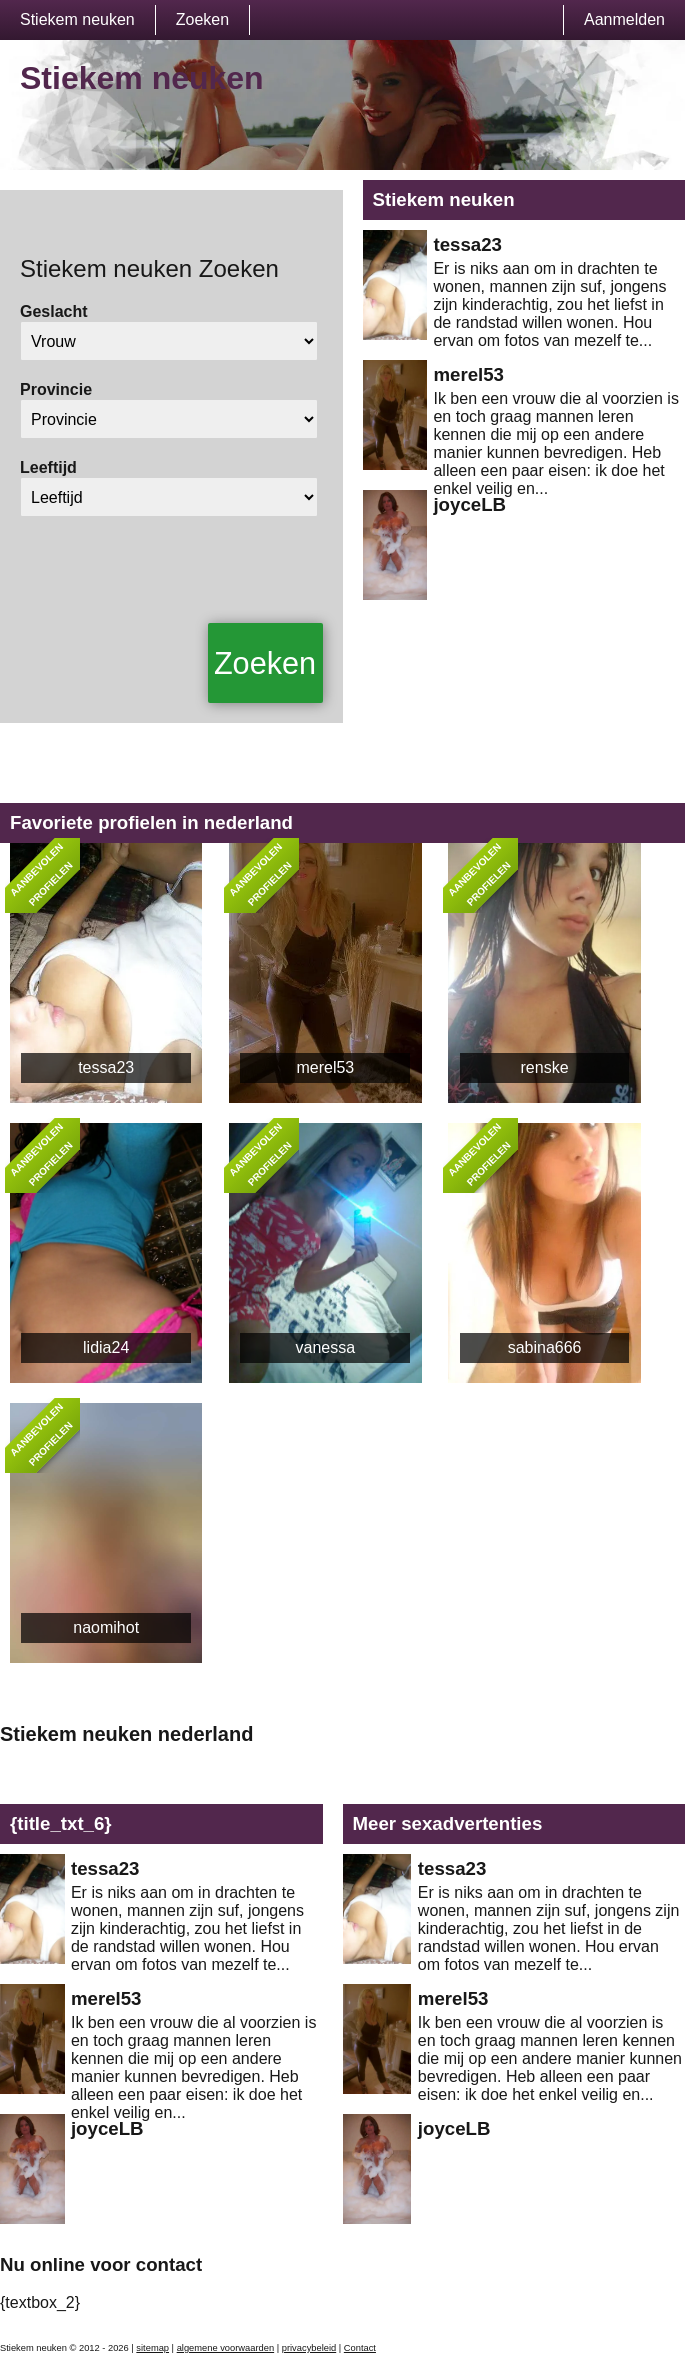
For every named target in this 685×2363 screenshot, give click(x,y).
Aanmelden (624, 19)
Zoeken (202, 19)
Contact (360, 2348)
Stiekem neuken (77, 19)
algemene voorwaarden (226, 2348)
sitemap (152, 2348)
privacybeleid (309, 2348)
